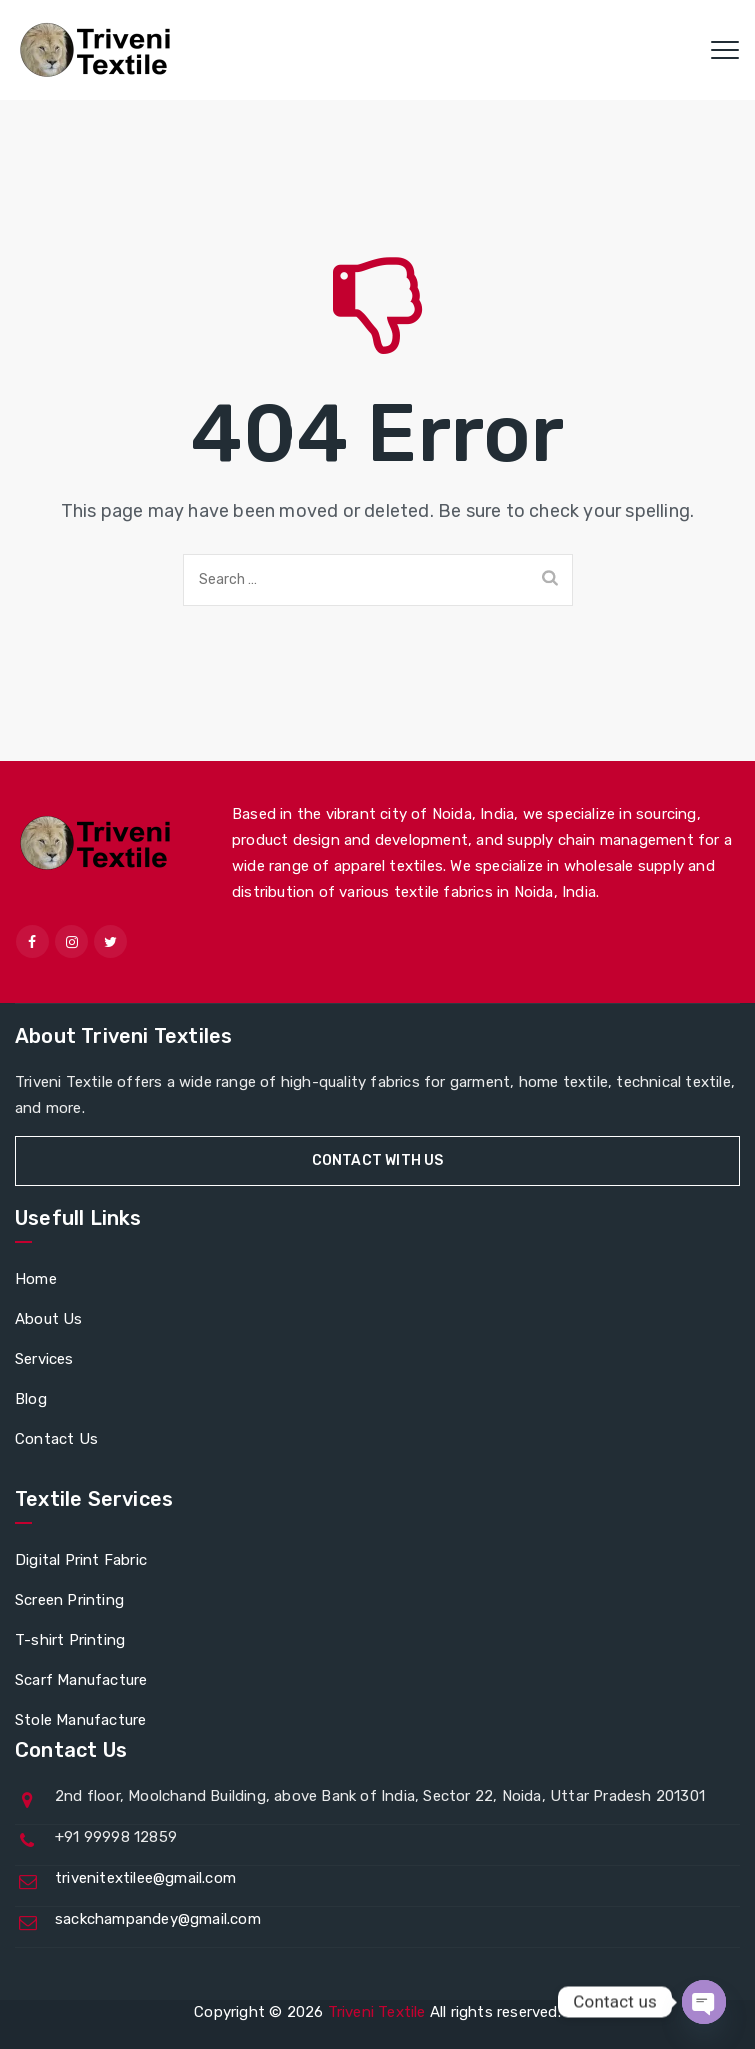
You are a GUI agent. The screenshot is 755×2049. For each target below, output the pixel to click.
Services (44, 1359)
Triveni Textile (377, 2012)
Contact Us (56, 1439)
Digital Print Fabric (81, 1560)
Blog (31, 1399)
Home (36, 1279)
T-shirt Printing (70, 1640)
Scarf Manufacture (81, 1680)
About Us (49, 1319)
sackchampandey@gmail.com (158, 1919)
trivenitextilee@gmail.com (145, 1878)
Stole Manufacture (80, 1720)
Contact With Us (378, 1160)
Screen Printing (69, 1600)
